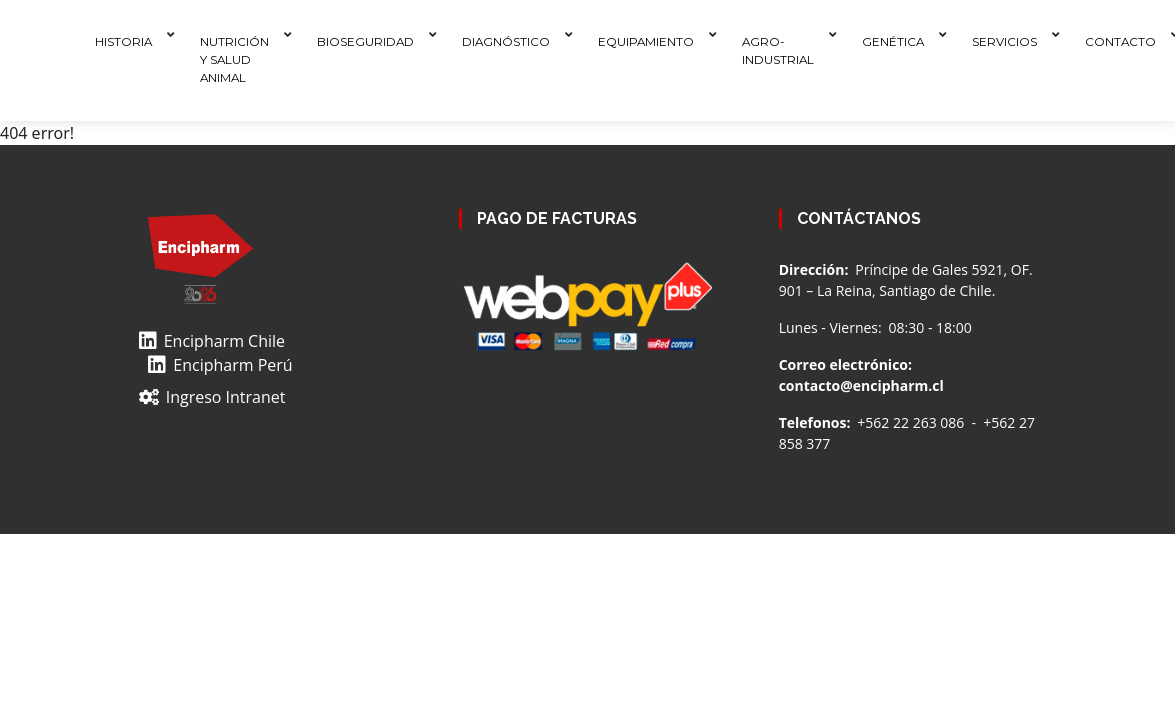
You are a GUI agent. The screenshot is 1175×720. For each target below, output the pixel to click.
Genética (893, 42)
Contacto (1120, 42)
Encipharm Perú (220, 365)
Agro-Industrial (778, 51)
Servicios (1004, 42)
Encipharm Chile (212, 341)
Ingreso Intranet (212, 397)
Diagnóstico (506, 42)
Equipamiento (646, 42)
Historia (123, 42)
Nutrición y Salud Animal (234, 59)
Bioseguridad (365, 42)
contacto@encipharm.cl (861, 385)
